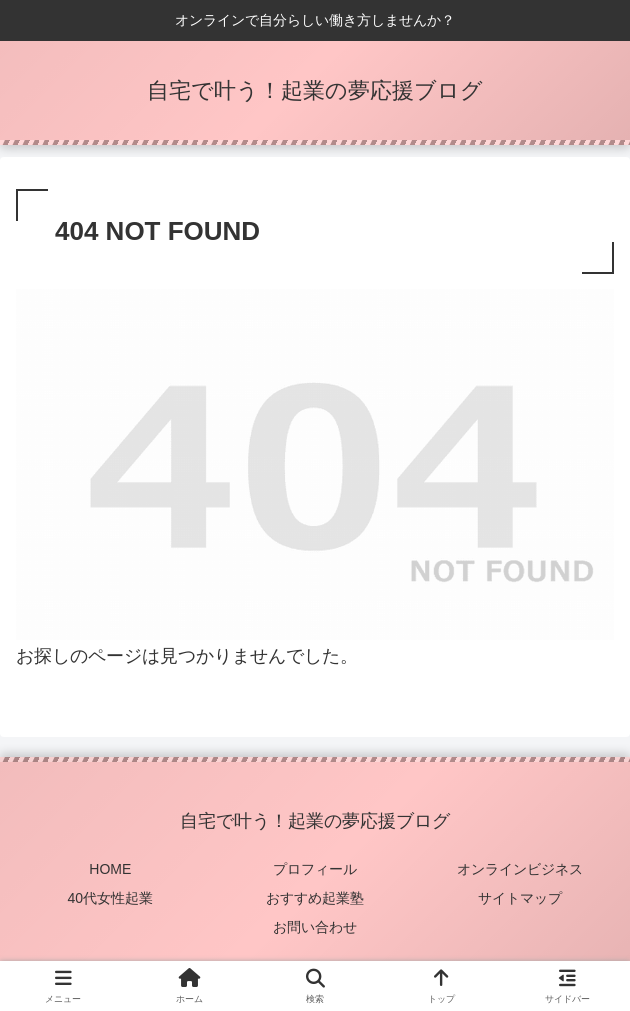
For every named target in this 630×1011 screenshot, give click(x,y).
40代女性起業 (111, 898)
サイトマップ (520, 898)
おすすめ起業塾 (315, 898)
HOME (110, 869)
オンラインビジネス (520, 869)
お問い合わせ (315, 927)
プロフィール (315, 869)
